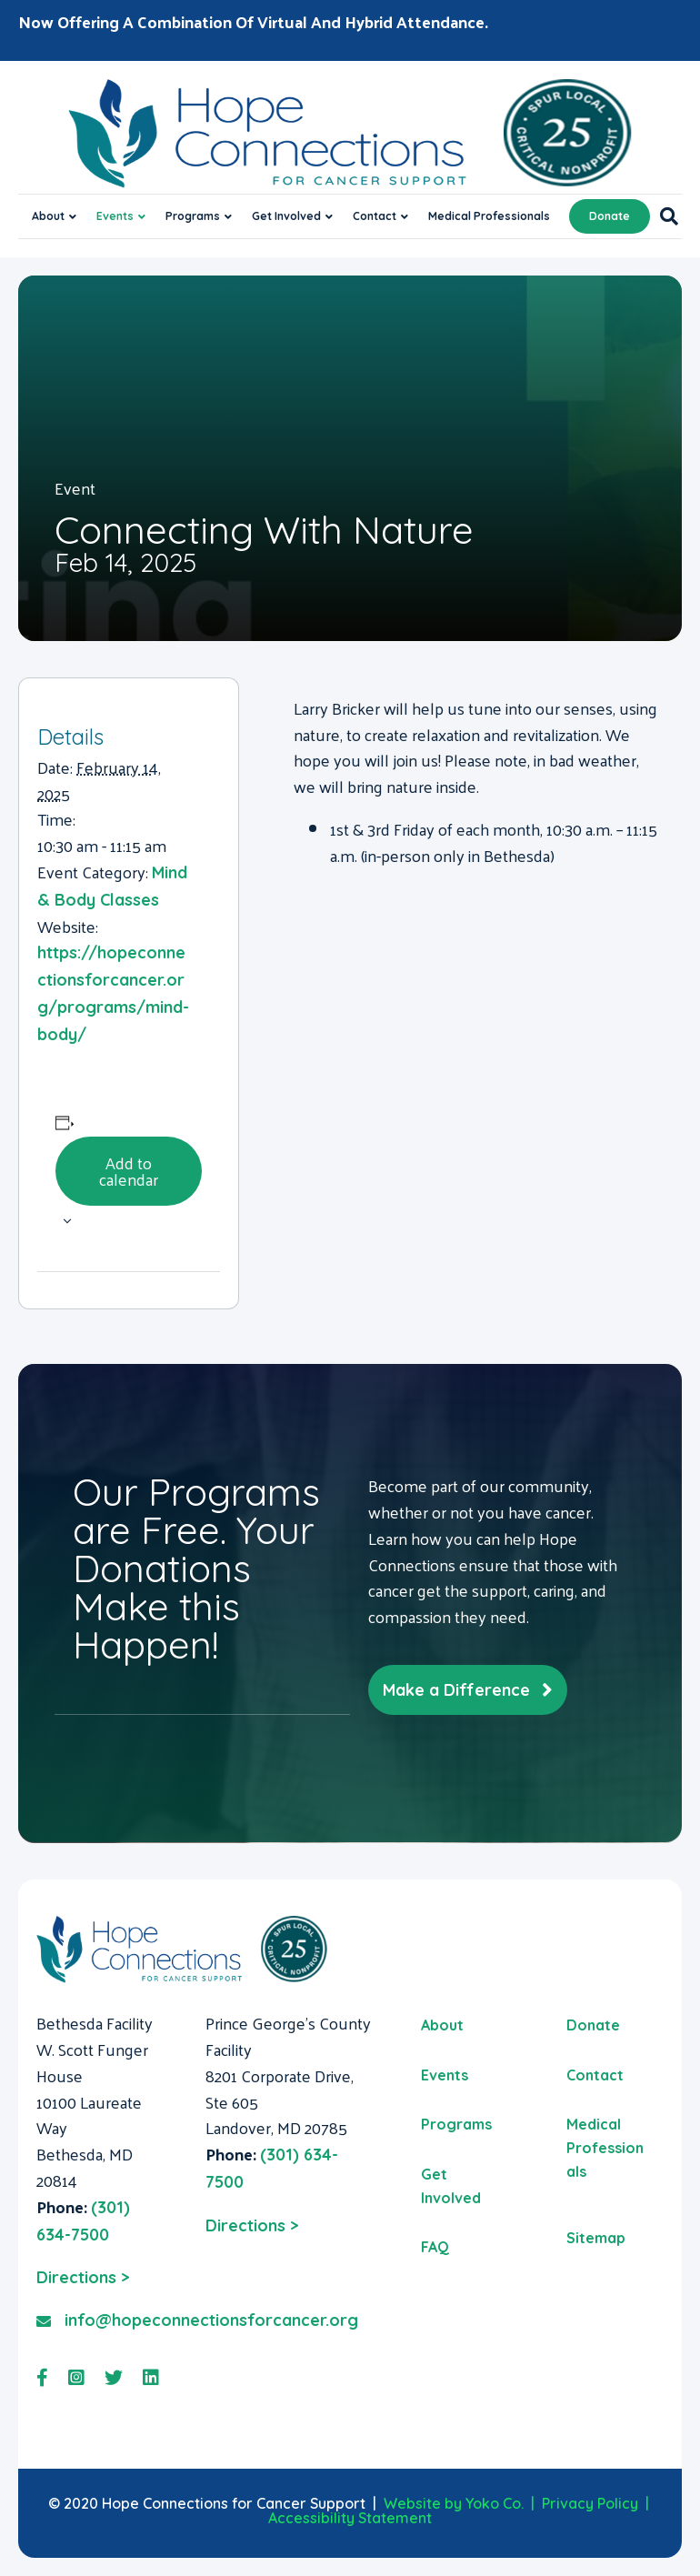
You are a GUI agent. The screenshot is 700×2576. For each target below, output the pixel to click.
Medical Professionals (489, 216)
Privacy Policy (590, 2503)
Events (115, 216)
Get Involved (286, 216)
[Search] (664, 216)
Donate (609, 216)
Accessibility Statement (350, 2518)
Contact (374, 216)
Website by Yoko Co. (454, 2503)
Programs (192, 216)
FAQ (435, 2247)
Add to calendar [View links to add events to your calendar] (128, 1171)
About (48, 216)
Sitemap (595, 2238)
